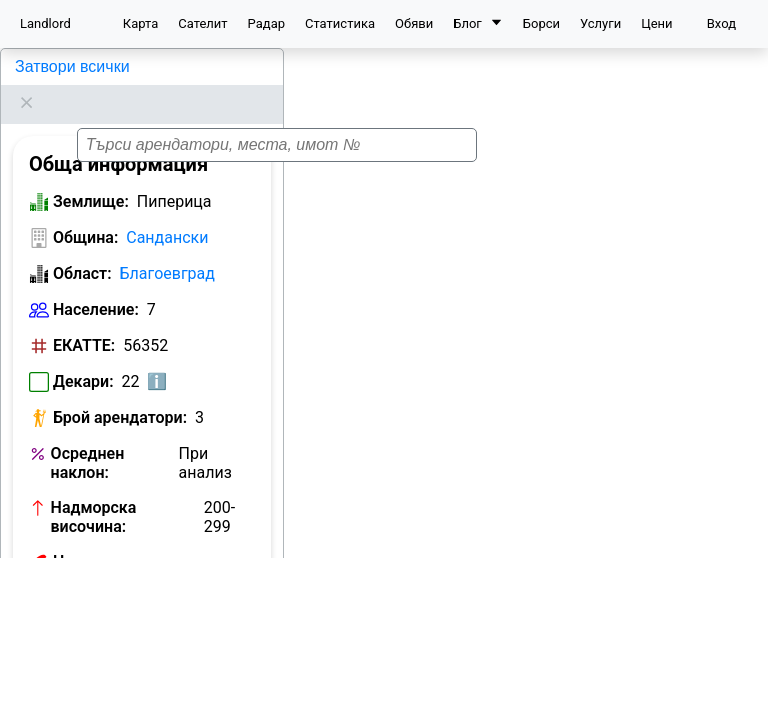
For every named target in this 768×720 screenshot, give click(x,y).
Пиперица (49, 66)
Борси (541, 23)
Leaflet (739, 709)
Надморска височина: (94, 492)
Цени (656, 23)
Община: (85, 212)
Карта (140, 23)
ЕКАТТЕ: (84, 320)
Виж (231, 537)
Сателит (202, 23)
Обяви (414, 23)
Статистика (340, 23)
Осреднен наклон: (88, 438)
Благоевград (167, 248)
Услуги (600, 23)
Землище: (91, 176)
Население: (96, 284)
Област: (82, 248)
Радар (266, 23)
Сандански (167, 212)
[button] (500, 378)
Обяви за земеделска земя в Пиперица (137, 582)
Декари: (83, 356)
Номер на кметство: (129, 536)
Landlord (45, 23)
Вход (721, 23)
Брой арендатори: (120, 392)
